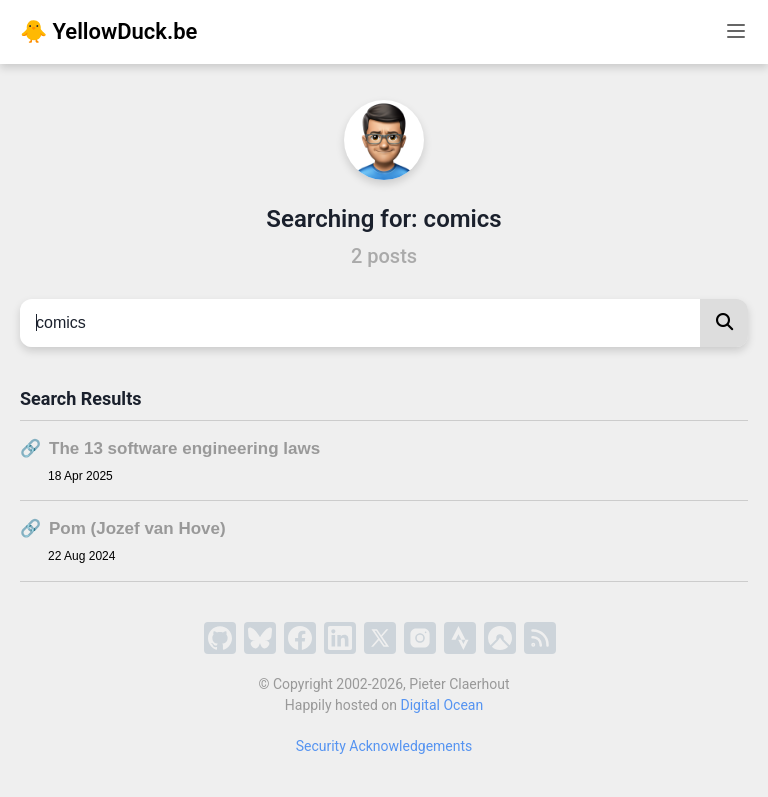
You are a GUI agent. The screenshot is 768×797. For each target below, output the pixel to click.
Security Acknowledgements (384, 746)
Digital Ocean (442, 705)
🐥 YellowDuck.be (108, 31)
